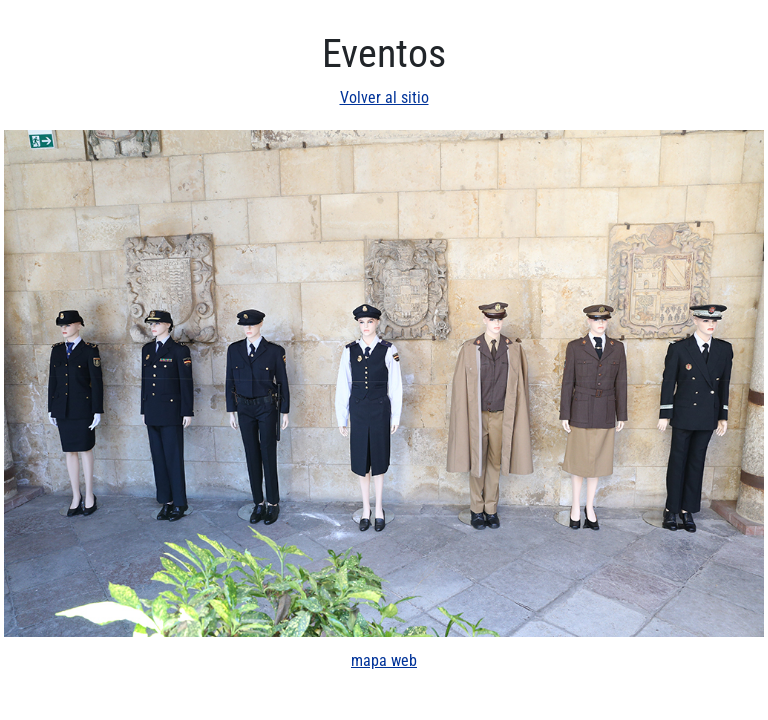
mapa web (384, 660)
